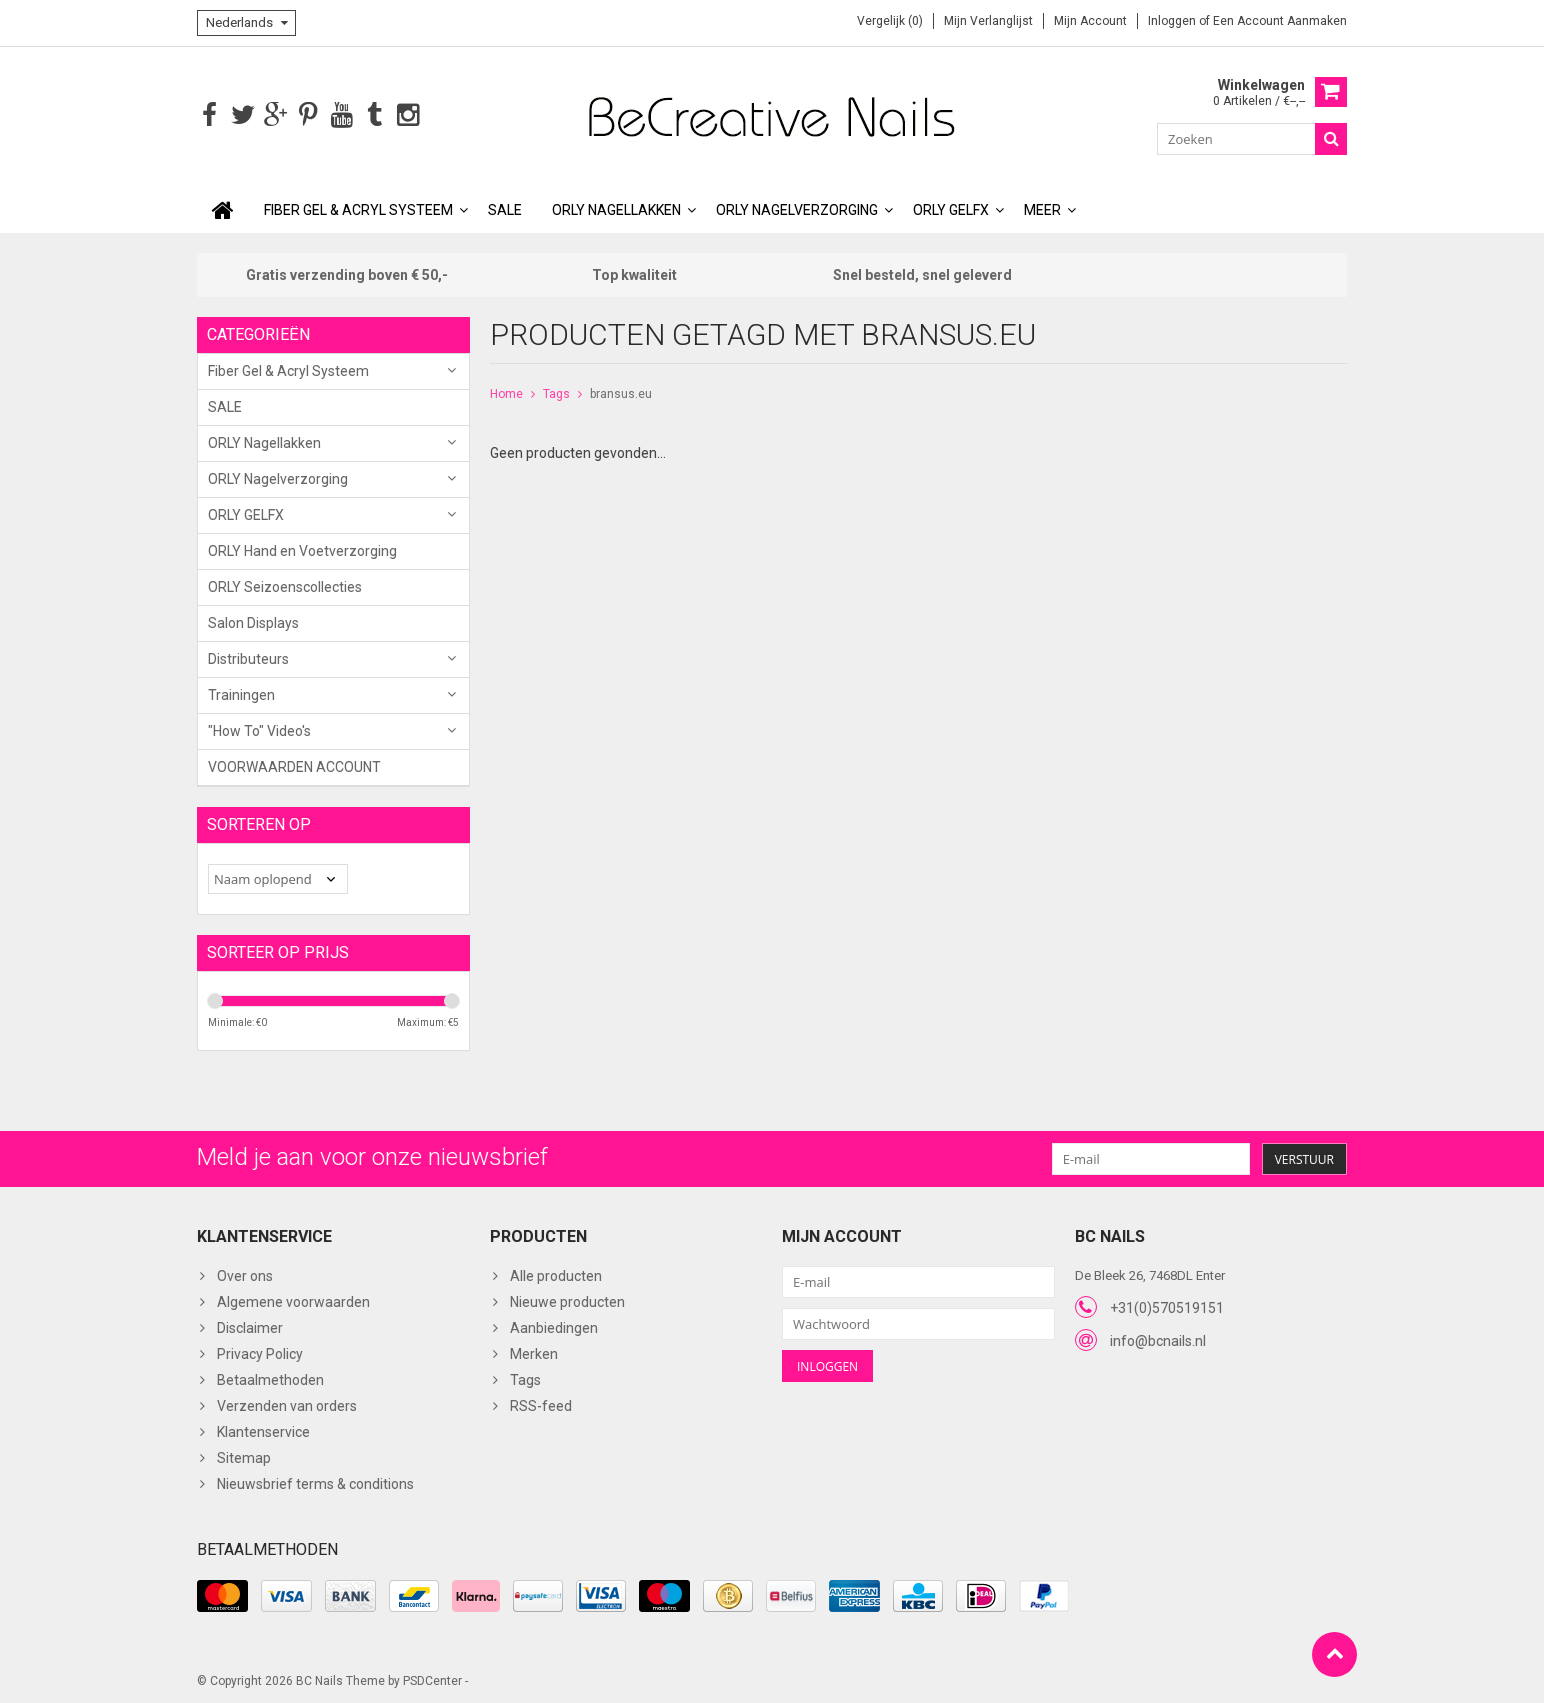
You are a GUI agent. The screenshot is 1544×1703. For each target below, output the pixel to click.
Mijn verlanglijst (988, 21)
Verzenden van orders (287, 1405)
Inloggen (1173, 21)
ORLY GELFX (951, 208)
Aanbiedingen (554, 1327)
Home (506, 392)
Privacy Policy (260, 1353)
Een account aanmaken (1280, 21)
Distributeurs (248, 657)
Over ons (245, 1275)
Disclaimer (250, 1327)
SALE (505, 208)
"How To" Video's (259, 729)
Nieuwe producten (567, 1301)
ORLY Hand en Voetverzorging (302, 549)
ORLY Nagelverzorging (797, 208)
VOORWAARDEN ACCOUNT (294, 765)
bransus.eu (621, 392)
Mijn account (1090, 21)
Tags (556, 392)
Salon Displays (253, 621)
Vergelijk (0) (890, 21)
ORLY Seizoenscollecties (285, 585)
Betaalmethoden (270, 1379)
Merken (534, 1353)
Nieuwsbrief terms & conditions (315, 1483)
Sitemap (244, 1457)
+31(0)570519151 (1167, 1306)
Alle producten (556, 1275)
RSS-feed (541, 1405)
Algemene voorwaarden (293, 1301)
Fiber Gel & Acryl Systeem (358, 208)
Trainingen (241, 693)
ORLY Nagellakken (616, 208)
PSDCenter (432, 1679)
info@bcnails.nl (1158, 1339)
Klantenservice (263, 1431)
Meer (1042, 208)
